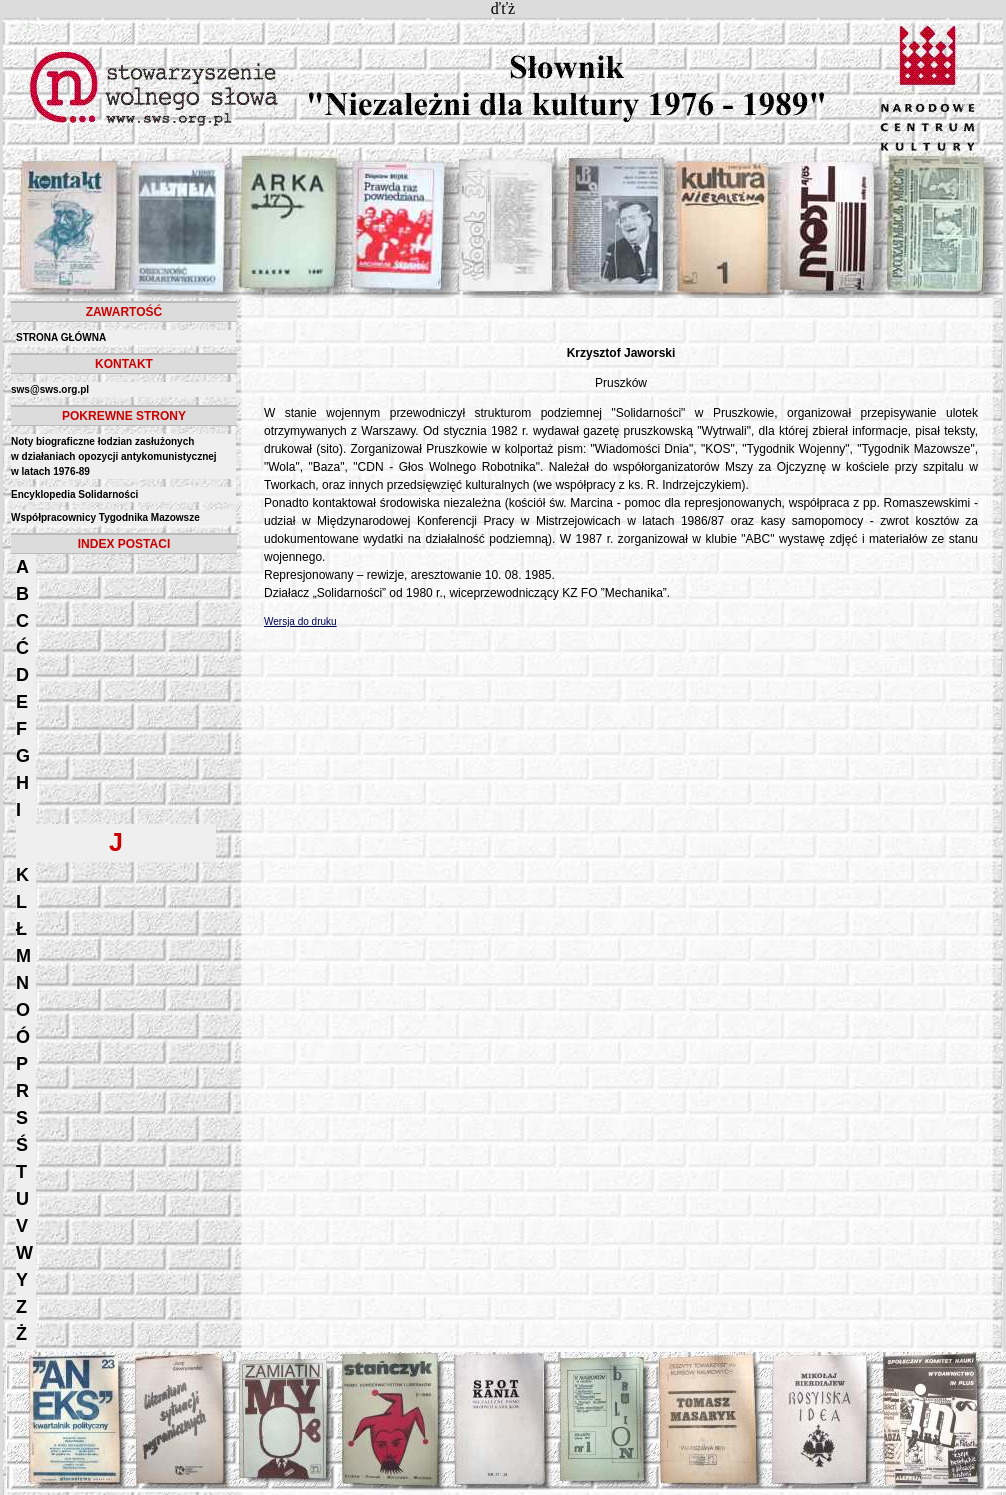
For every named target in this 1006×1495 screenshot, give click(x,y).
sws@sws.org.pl (50, 389)
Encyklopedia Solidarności (74, 494)
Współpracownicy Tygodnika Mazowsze (105, 517)
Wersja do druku (300, 621)
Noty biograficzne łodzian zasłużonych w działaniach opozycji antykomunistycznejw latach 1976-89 (114, 456)
